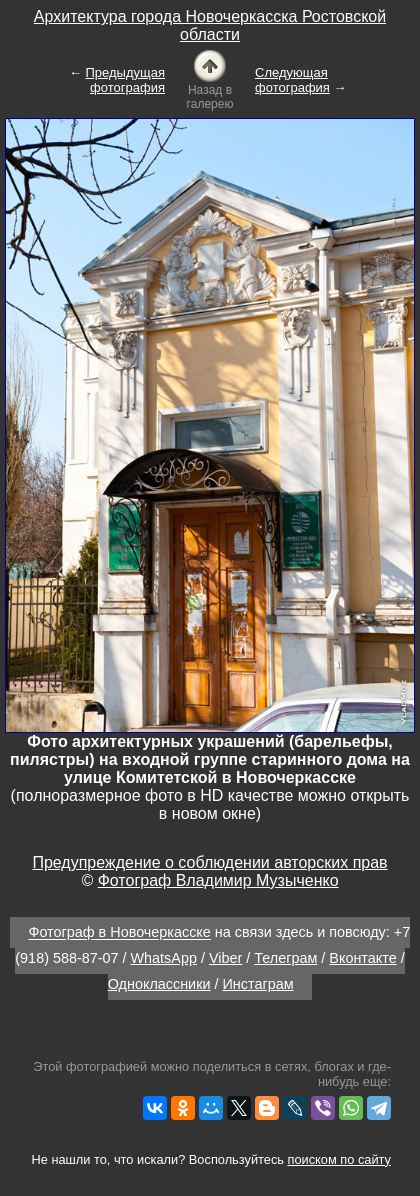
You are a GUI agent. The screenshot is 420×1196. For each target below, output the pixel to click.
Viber (225, 958)
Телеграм (285, 958)
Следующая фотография (292, 80)
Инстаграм (258, 984)
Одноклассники (159, 984)
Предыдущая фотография (126, 80)
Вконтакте (362, 958)
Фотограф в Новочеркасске (119, 933)
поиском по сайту (339, 1159)
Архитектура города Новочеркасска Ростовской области (210, 25)
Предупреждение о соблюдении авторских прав (209, 862)
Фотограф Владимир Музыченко (218, 880)
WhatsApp (164, 958)
